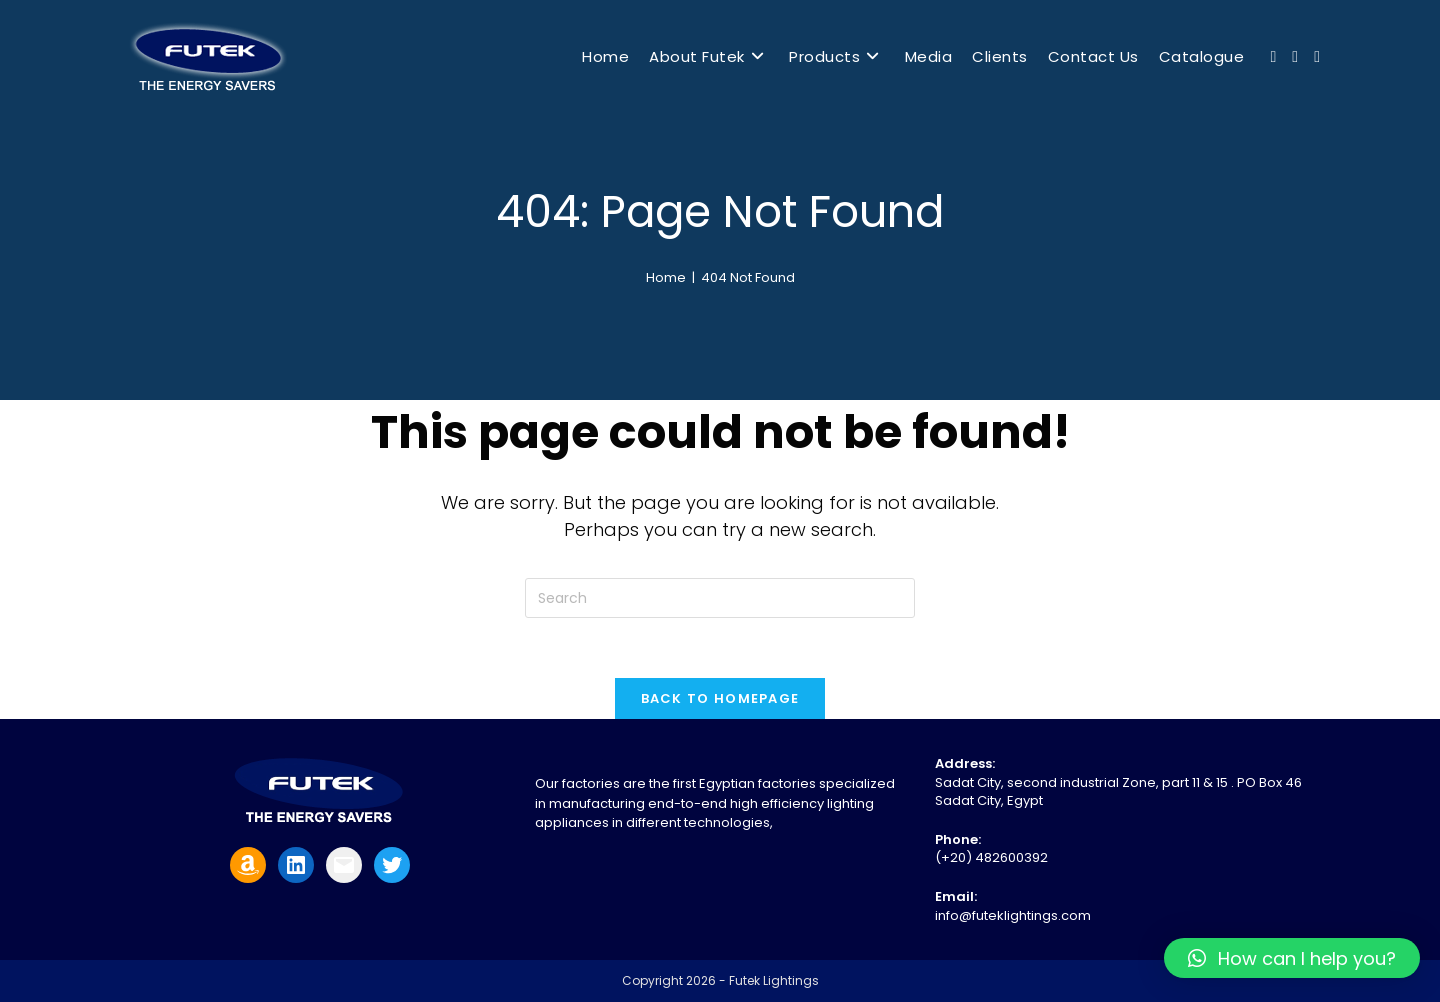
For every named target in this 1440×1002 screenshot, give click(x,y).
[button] (1292, 958)
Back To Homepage (720, 698)
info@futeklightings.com (1013, 915)
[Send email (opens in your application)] (1317, 57)
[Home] (666, 277)
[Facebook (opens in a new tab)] (1273, 57)
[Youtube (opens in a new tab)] (1295, 57)
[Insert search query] (720, 598)
